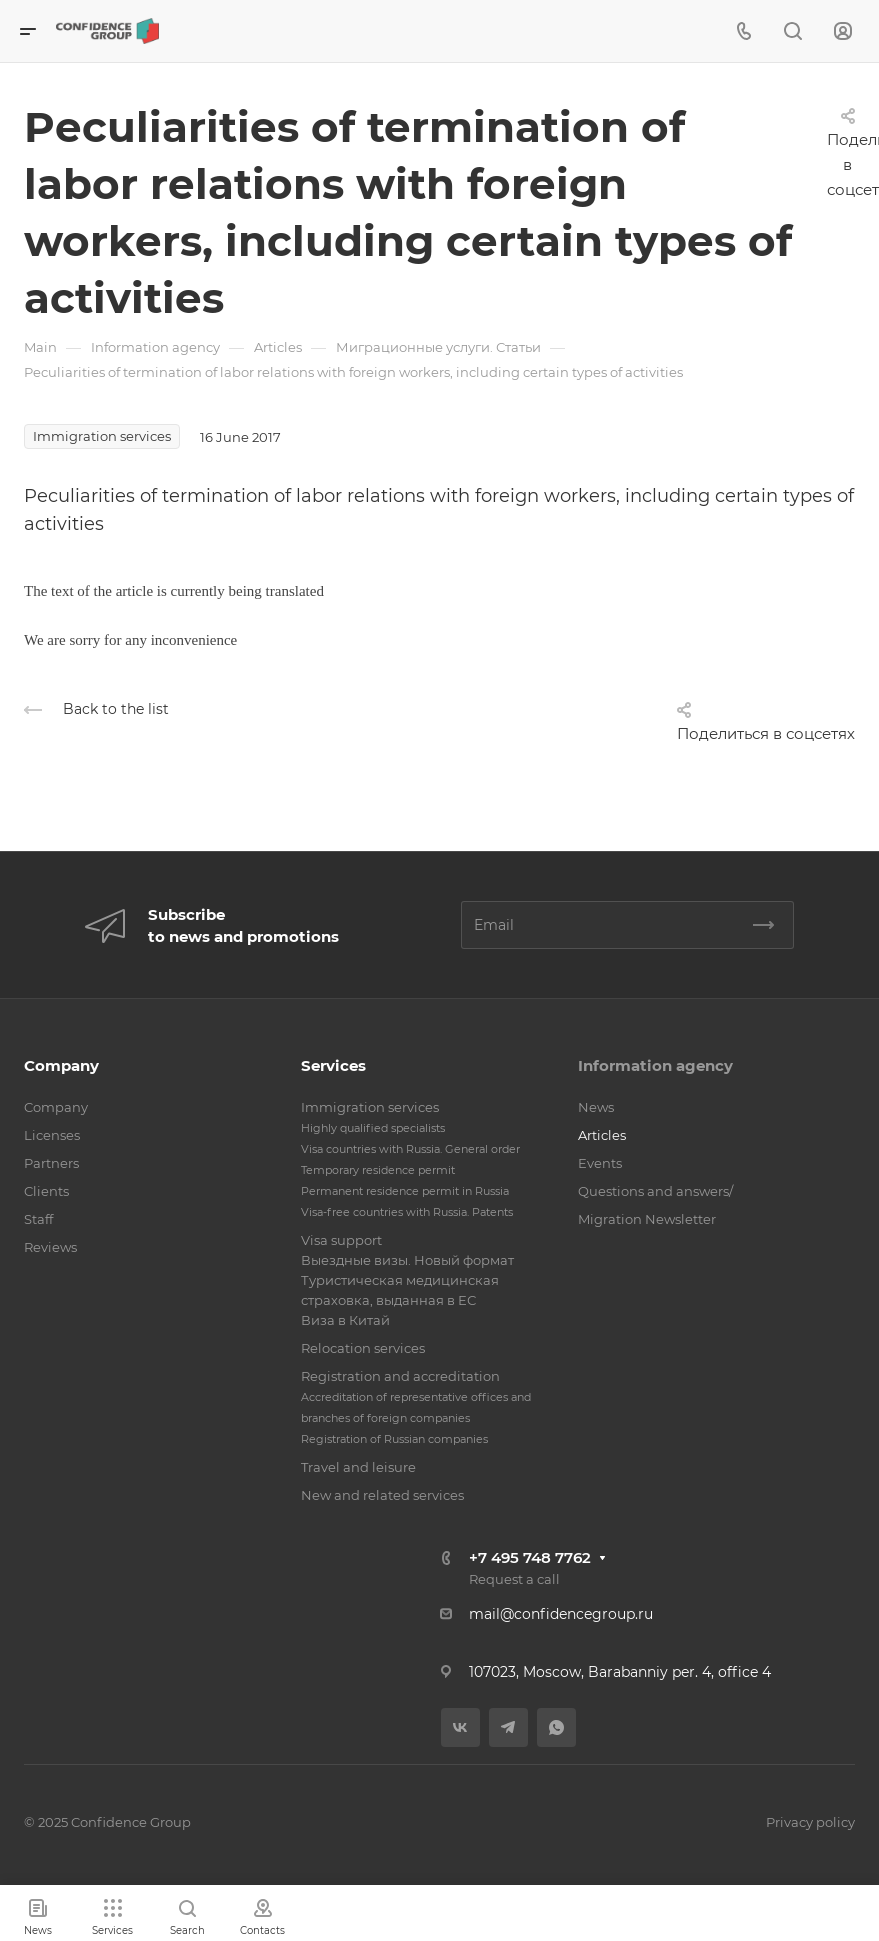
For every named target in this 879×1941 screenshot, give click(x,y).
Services (333, 1065)
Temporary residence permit (378, 1170)
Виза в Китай (345, 1320)
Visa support (341, 1240)
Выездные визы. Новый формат (407, 1260)
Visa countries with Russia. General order (410, 1149)
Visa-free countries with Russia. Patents (407, 1212)
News (596, 1107)
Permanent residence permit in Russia (405, 1191)
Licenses (52, 1135)
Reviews (50, 1247)
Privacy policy (810, 1822)
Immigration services (370, 1107)
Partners (51, 1163)
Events (600, 1163)
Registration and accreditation (400, 1376)
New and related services (382, 1495)
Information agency (655, 1065)
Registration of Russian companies (394, 1439)
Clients (46, 1191)
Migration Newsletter (647, 1219)
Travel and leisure (358, 1467)
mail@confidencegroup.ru (561, 1614)
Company (61, 1065)
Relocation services (363, 1348)
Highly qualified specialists (373, 1128)
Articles (602, 1135)
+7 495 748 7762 (530, 1557)
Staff (38, 1219)
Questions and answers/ (655, 1191)
